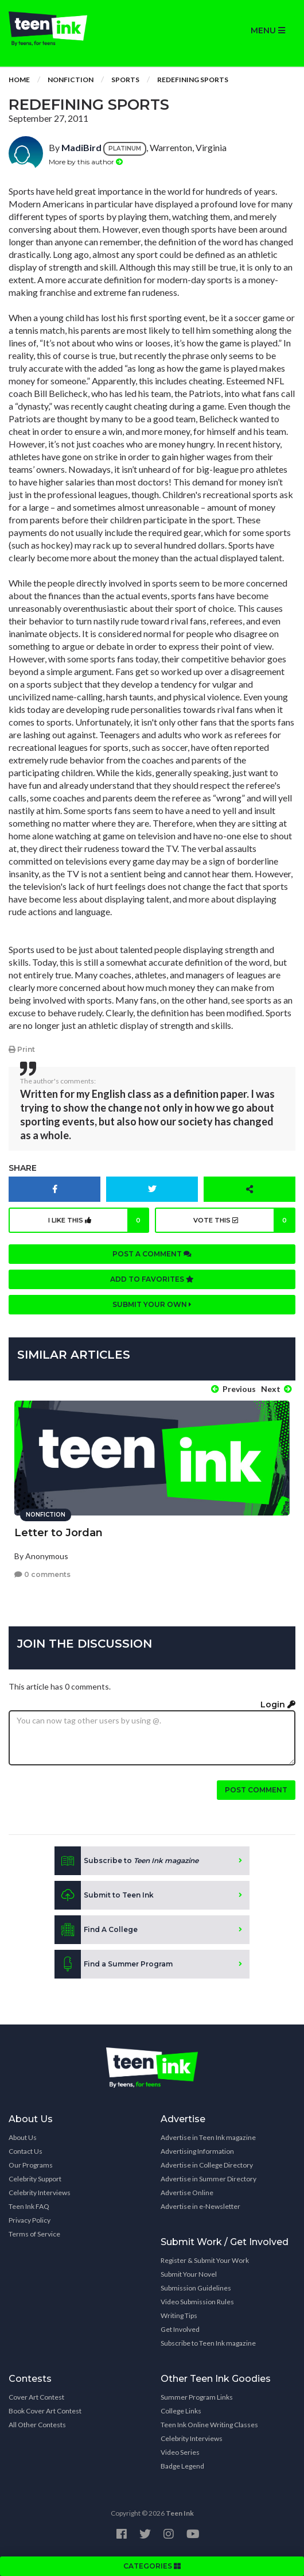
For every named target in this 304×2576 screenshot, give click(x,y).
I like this (99, 1220)
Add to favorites (152, 1279)
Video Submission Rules (197, 2301)
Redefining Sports (192, 79)
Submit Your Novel (189, 2274)
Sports (125, 79)
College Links (181, 2411)
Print (22, 1049)
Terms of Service (34, 2234)
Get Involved (180, 2329)
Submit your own (152, 1304)
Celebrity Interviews (40, 2192)
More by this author (86, 161)
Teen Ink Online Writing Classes (209, 2424)
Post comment (256, 1790)
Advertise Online (187, 2192)
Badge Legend (182, 2466)
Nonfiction (70, 79)
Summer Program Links (197, 2397)
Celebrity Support (35, 2178)
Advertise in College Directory (207, 2165)
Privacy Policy (29, 2220)
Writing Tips (179, 2315)
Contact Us (25, 2151)
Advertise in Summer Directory (208, 2178)
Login (277, 1704)
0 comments (42, 1574)
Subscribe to (126, 1860)
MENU (268, 30)
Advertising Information (197, 2151)
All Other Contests (37, 2424)
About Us (23, 2137)
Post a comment (152, 1254)
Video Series (180, 2452)
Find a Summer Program (113, 1964)
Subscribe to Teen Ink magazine (208, 2343)
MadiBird (81, 147)
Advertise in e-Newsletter (200, 2206)
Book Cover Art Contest (45, 2411)
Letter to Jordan (58, 1532)
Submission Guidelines (196, 2288)
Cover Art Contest (36, 2397)
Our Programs (31, 2165)
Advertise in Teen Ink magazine (208, 2137)
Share (23, 1168)
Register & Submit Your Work (205, 2260)
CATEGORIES (152, 2566)
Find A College (96, 1929)
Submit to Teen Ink (104, 1895)
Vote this (244, 1220)
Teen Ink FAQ (29, 2206)
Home (19, 79)
